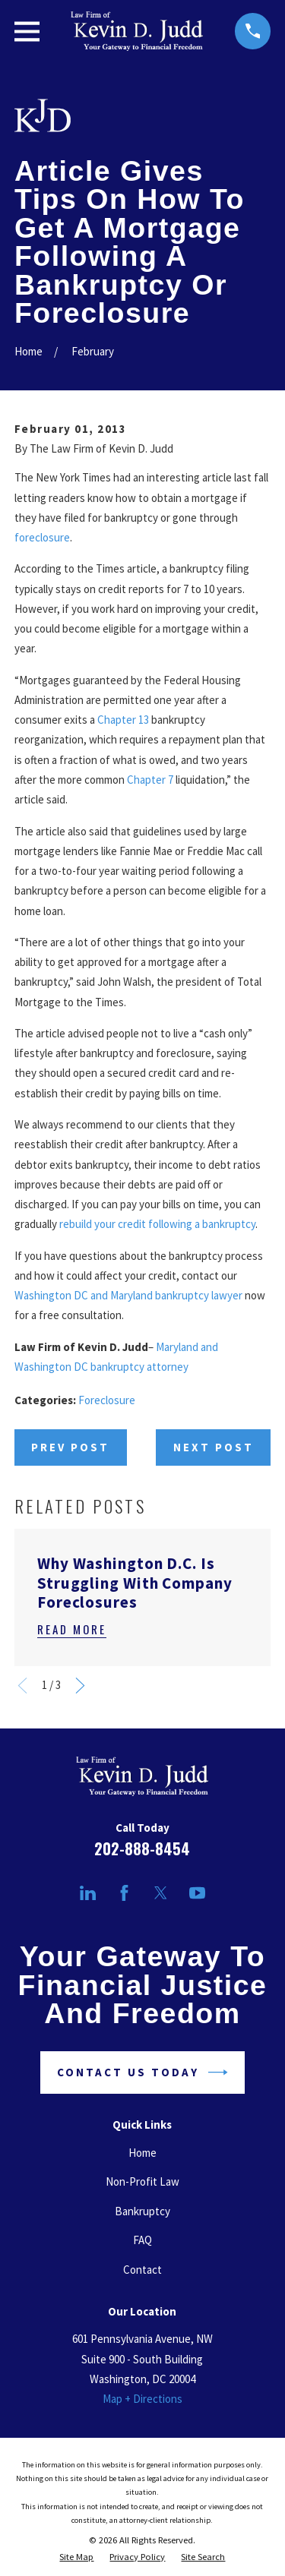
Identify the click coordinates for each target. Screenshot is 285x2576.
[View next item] (80, 1686)
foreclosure (42, 537)
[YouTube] (197, 1893)
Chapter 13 (123, 719)
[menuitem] (76, 2557)
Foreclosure (106, 1400)
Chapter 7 (150, 779)
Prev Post (70, 1447)
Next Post (213, 1447)
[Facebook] (124, 1893)
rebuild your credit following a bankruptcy (157, 1224)
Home (142, 2152)
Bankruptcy (142, 2211)
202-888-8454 (142, 1848)
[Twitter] (161, 1893)
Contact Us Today (142, 2072)
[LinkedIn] (88, 1893)
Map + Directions (142, 2398)
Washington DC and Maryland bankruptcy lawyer (128, 1295)
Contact (142, 2269)
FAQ (142, 2240)
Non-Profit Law (142, 2181)
